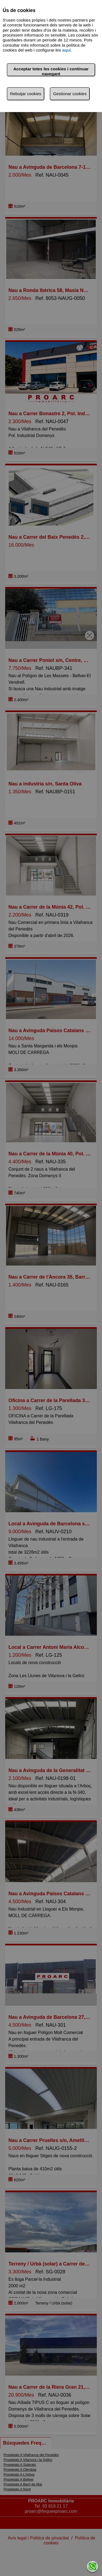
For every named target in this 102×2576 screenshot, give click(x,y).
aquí (66, 50)
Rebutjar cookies (25, 93)
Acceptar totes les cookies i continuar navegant (51, 71)
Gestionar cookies (69, 93)
